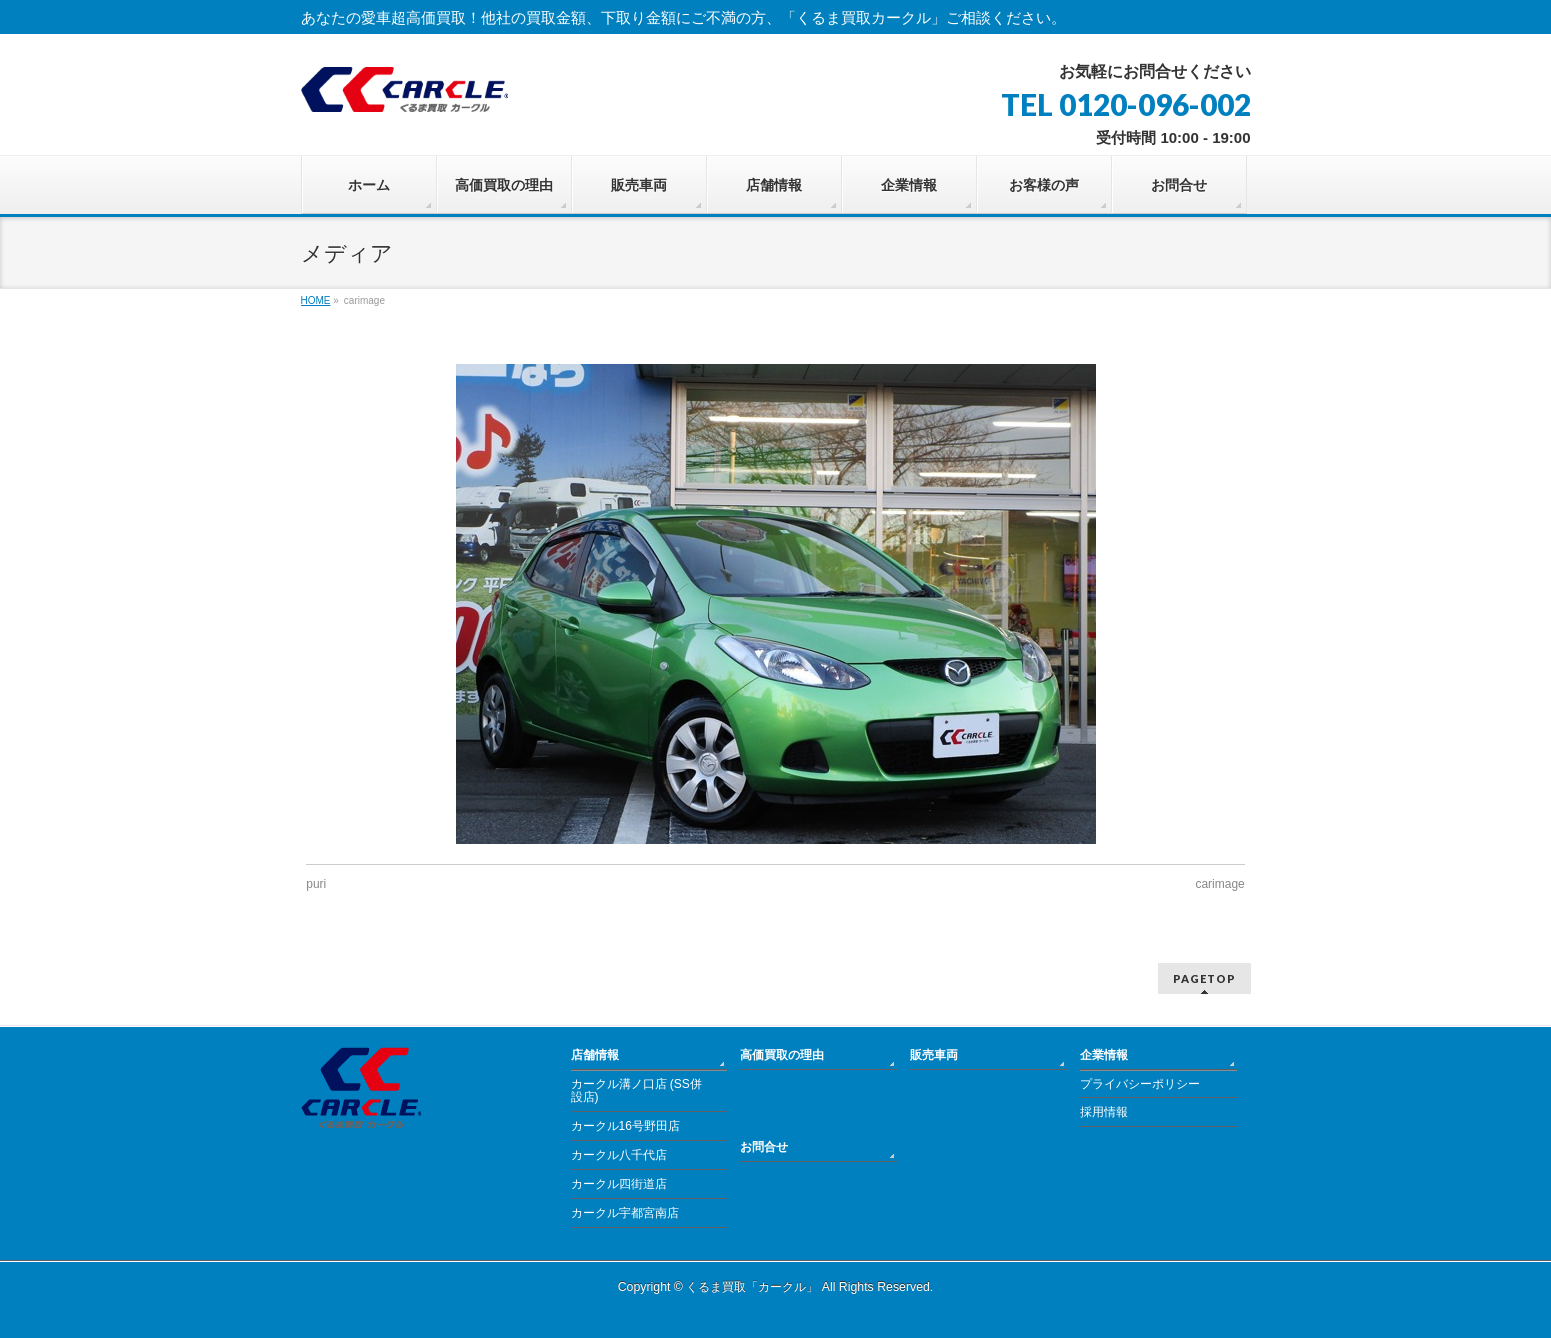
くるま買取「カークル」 (752, 1287)
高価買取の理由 (782, 1055)
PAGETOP (1204, 978)
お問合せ (764, 1147)
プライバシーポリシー (1140, 1084)
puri (316, 884)
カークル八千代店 (619, 1155)
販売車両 (934, 1055)
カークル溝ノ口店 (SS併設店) (636, 1091)
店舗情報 (595, 1055)
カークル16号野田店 (625, 1126)
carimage (1219, 884)
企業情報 (1104, 1055)
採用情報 (1104, 1112)
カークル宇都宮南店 (625, 1213)
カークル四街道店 (619, 1184)
